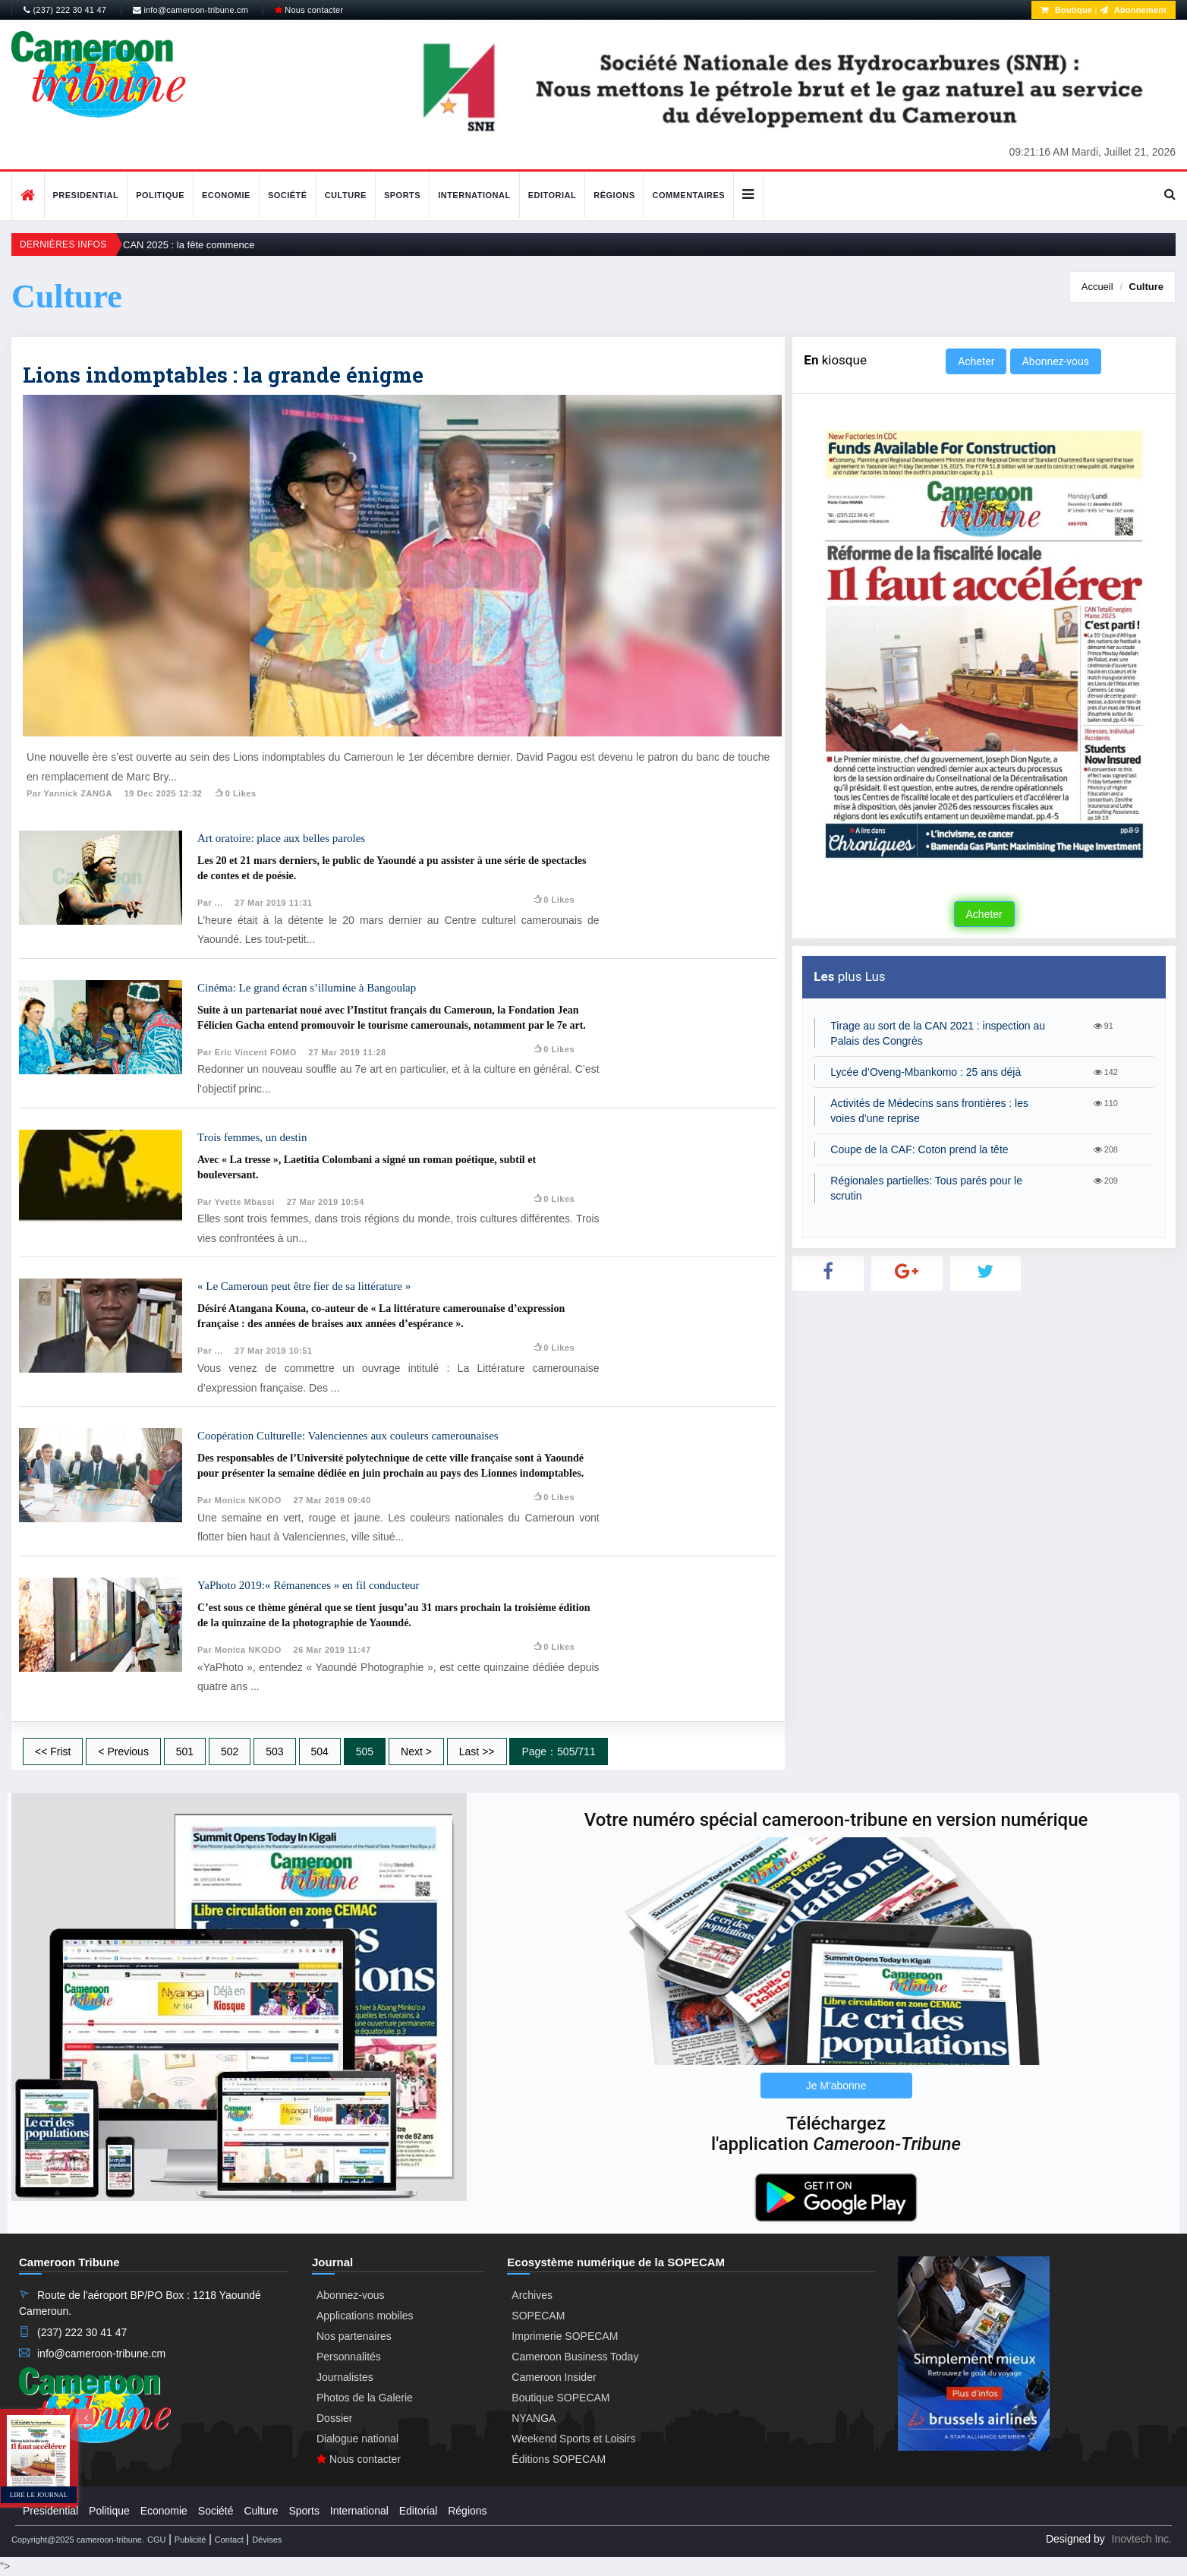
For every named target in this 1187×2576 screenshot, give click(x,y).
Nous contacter (309, 9)
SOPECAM (538, 2316)
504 (320, 1751)
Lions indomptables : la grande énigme (223, 375)
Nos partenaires (354, 2336)
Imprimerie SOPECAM (565, 2336)
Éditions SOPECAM (559, 2459)
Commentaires (688, 195)
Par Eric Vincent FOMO (247, 1052)
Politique (160, 195)
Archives (532, 2295)
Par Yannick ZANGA (69, 793)
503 (274, 1751)
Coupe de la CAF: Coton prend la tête (919, 1149)
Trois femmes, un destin (252, 1137)
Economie (226, 195)
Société (287, 195)
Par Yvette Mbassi (236, 1201)
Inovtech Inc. (1142, 2539)
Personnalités (348, 2357)
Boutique (1066, 9)
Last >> (477, 1751)
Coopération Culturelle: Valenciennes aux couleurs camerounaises (348, 1436)
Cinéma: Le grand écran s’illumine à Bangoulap (306, 988)
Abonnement (1133, 9)
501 (185, 1751)
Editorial (552, 195)
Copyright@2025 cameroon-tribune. (77, 2539)
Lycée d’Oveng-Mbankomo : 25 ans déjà (925, 1072)
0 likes (235, 793)
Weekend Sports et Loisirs (573, 2439)
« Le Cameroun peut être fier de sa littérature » (304, 1286)
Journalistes (344, 2377)
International (474, 195)
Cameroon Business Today (575, 2357)
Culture (346, 195)
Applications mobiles (365, 2316)
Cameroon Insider (554, 2377)
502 (229, 1751)
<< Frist (53, 1751)
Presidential (86, 195)
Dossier (334, 2418)
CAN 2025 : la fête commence (188, 245)
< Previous (123, 1751)
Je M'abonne (836, 2085)
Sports (402, 195)
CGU (156, 2539)
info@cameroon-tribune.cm (190, 9)
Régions (614, 195)
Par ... (209, 902)
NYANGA (534, 2418)
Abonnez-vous (1055, 361)
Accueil (1097, 286)
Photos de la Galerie (364, 2398)
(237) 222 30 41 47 (65, 9)
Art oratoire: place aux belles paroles (281, 838)
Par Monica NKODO (239, 1500)
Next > (416, 1751)
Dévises (267, 2539)
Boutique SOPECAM (560, 2398)
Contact (229, 2539)
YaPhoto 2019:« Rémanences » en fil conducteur (308, 1585)
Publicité (190, 2539)
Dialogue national (357, 2439)
